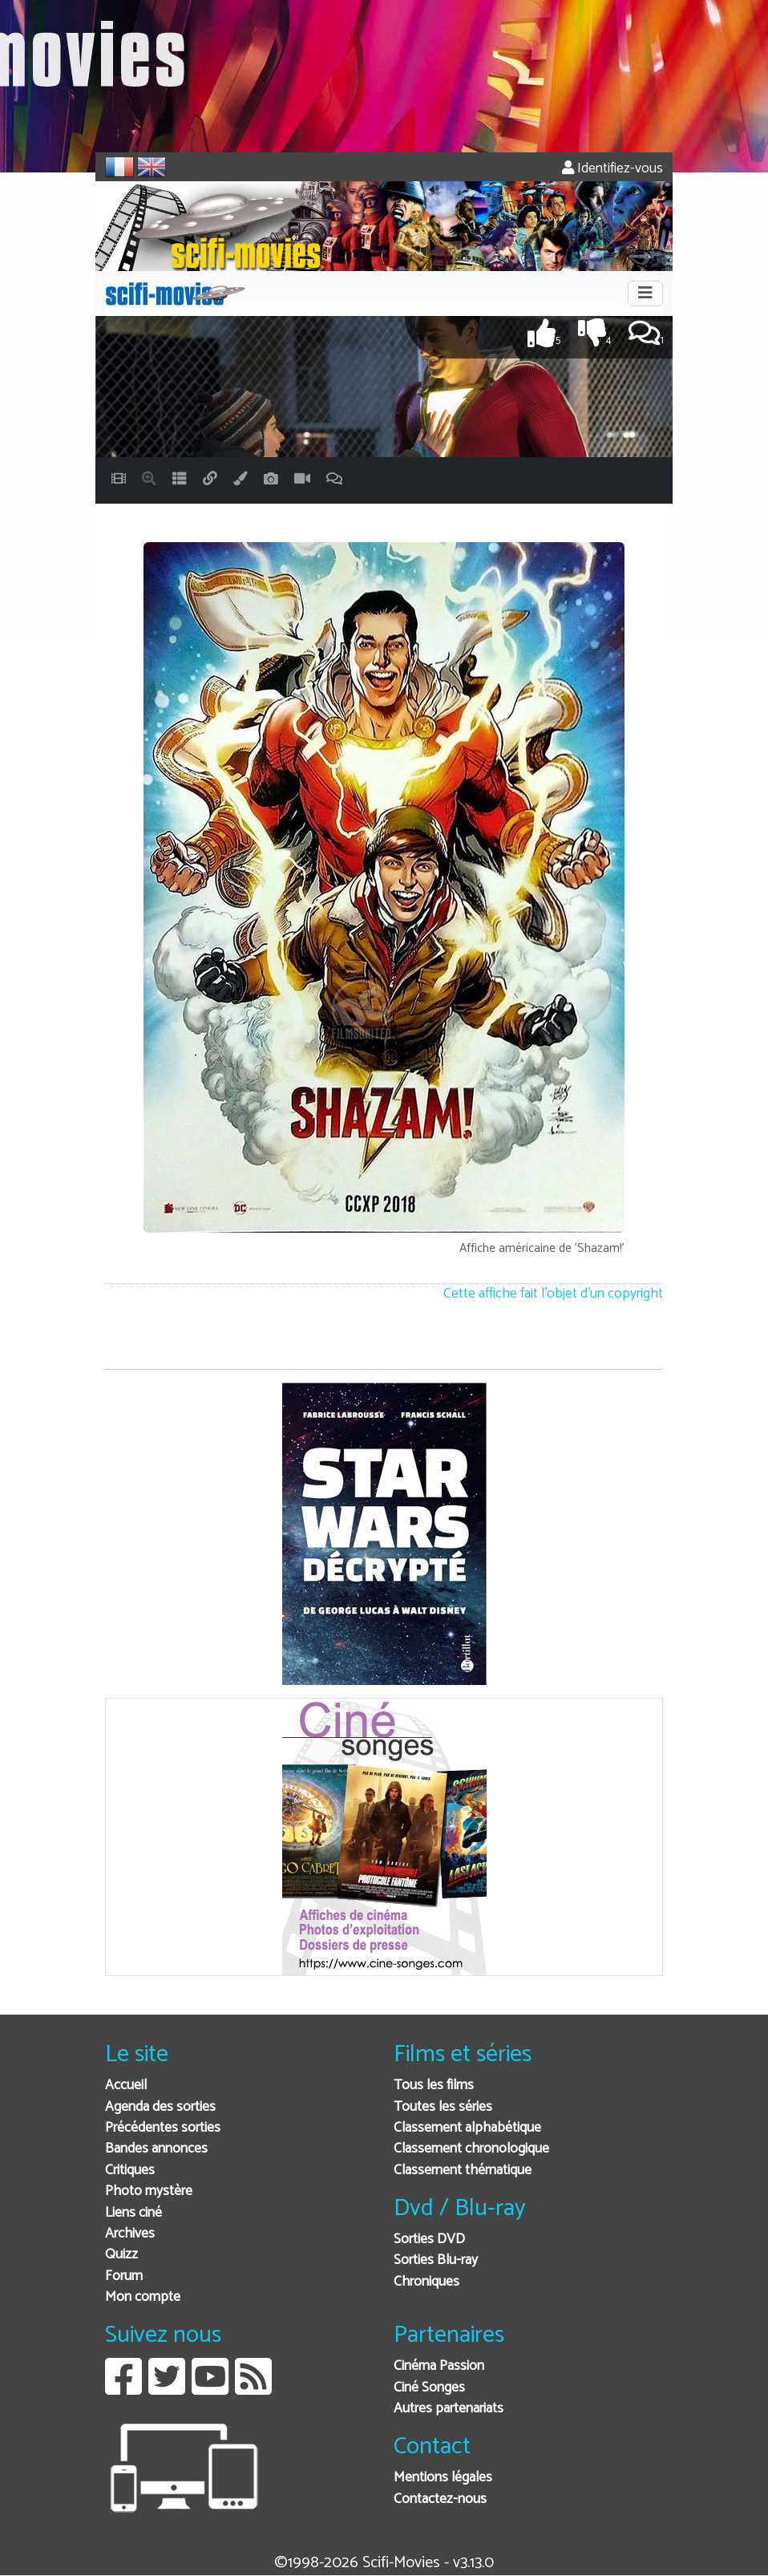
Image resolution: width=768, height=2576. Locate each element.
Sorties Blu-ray (436, 2260)
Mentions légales (443, 2477)
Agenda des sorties (160, 2107)
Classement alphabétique (467, 2128)
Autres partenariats (448, 2408)
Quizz (121, 2254)
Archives (130, 2234)
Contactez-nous (440, 2499)
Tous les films (434, 2085)
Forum (124, 2276)
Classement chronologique (471, 2149)
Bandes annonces (156, 2149)
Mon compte (142, 2297)
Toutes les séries (443, 2107)
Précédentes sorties (162, 2128)
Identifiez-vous (612, 168)
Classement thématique (463, 2170)
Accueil (126, 2085)
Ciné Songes (429, 2388)
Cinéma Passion (439, 2366)
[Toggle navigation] (645, 293)
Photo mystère (148, 2191)
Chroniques (426, 2282)
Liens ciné (133, 2213)
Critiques (130, 2170)
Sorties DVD (429, 2239)
